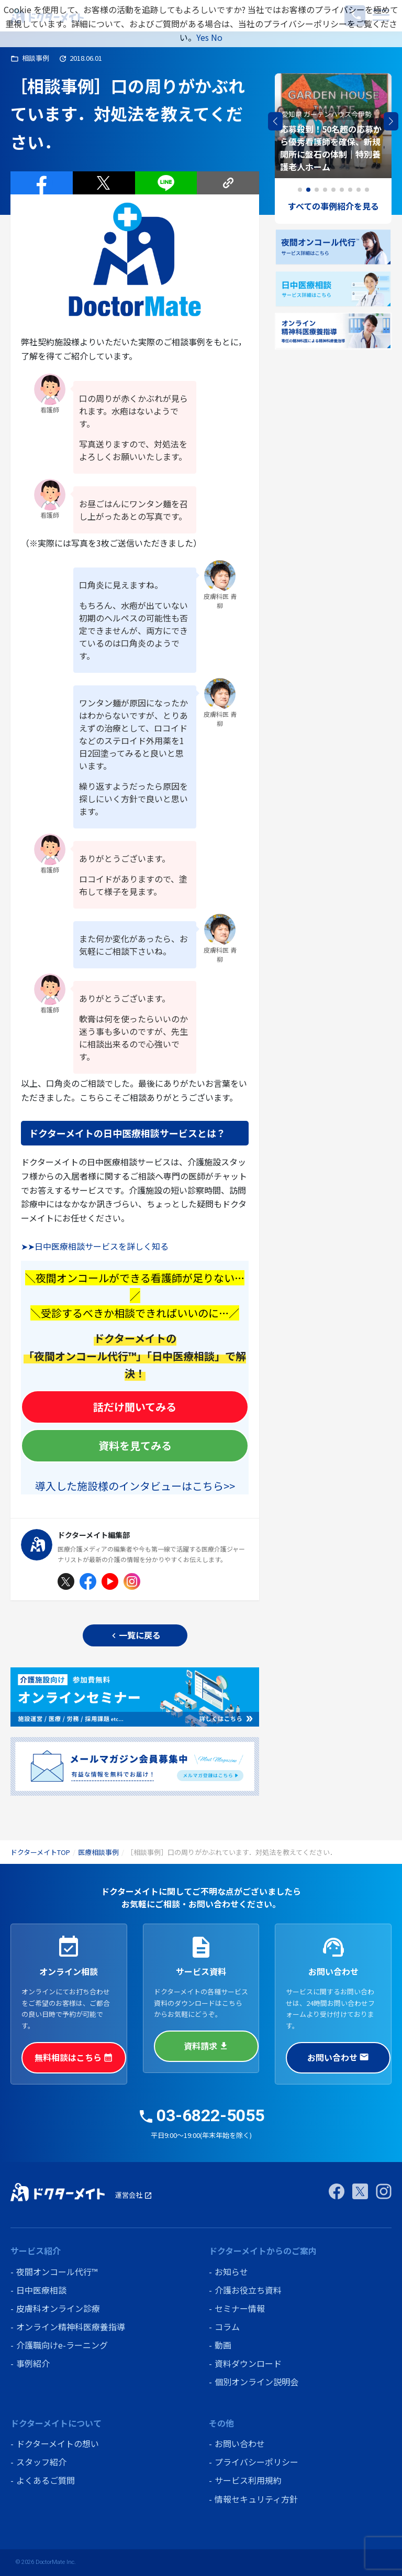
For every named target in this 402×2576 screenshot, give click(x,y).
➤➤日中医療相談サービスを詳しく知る (95, 1246)
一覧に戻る (135, 1635)
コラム (227, 2326)
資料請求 (206, 2045)
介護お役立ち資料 (248, 2290)
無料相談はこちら (74, 2057)
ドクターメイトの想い (57, 2443)
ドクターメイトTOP (40, 1852)
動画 (223, 2345)
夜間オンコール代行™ (56, 2271)
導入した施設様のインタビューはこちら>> (135, 1485)
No (216, 37)
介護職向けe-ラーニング (62, 2345)
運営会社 (133, 2195)
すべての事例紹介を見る (333, 206)
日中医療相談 (41, 2290)
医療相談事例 (98, 1852)
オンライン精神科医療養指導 (70, 2326)
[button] (391, 121)
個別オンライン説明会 (256, 2381)
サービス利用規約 (248, 2480)
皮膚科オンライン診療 (58, 2308)
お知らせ (231, 2271)
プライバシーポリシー (256, 2461)
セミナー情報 (240, 2308)
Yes (202, 37)
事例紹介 (33, 2363)
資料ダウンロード (248, 2363)
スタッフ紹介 (41, 2461)
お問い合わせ (338, 2057)
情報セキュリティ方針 (256, 2499)
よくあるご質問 (45, 2480)
